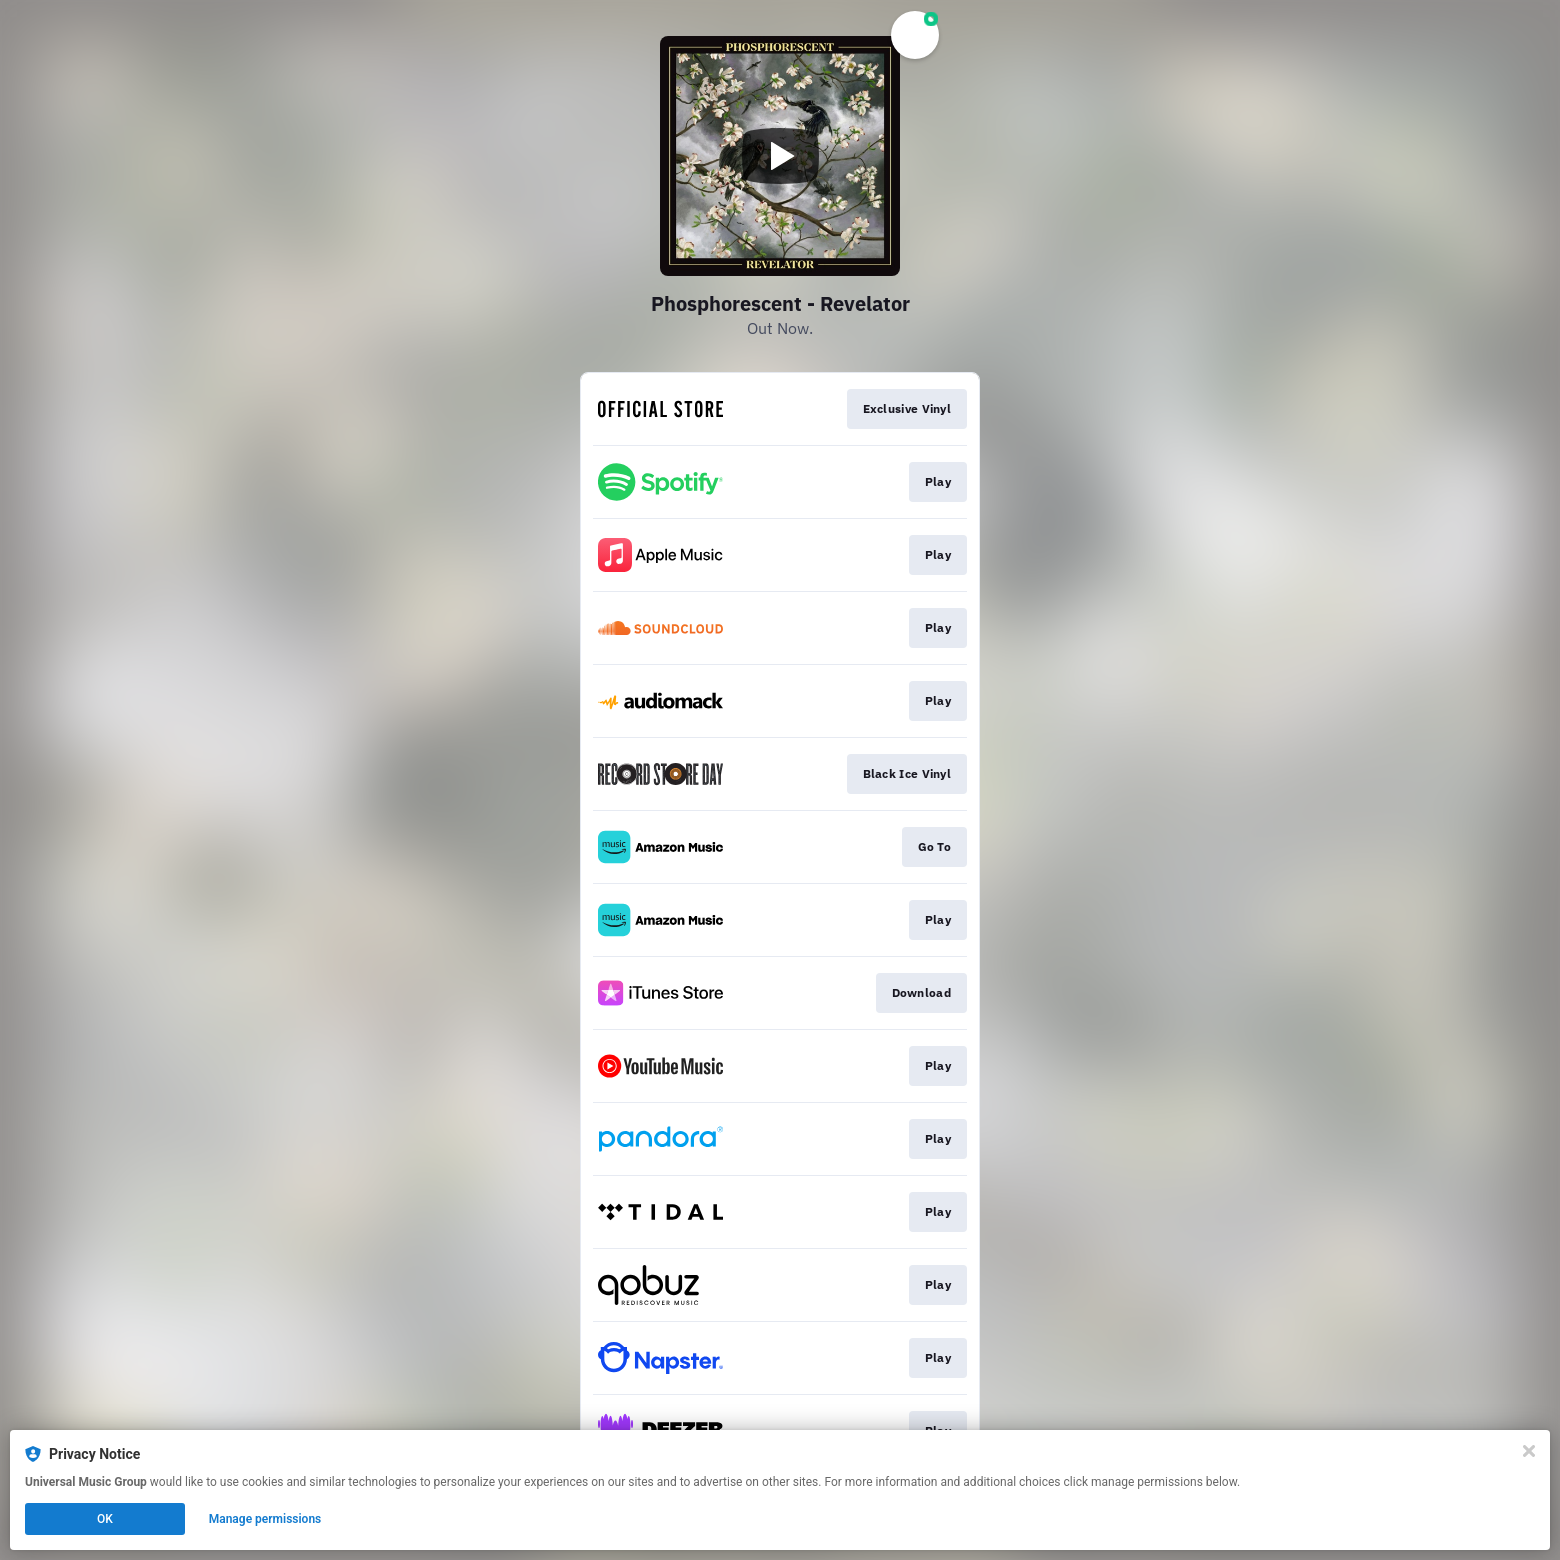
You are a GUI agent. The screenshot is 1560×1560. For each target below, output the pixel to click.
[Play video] (780, 156)
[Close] (1529, 1451)
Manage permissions (265, 1519)
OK (105, 1519)
